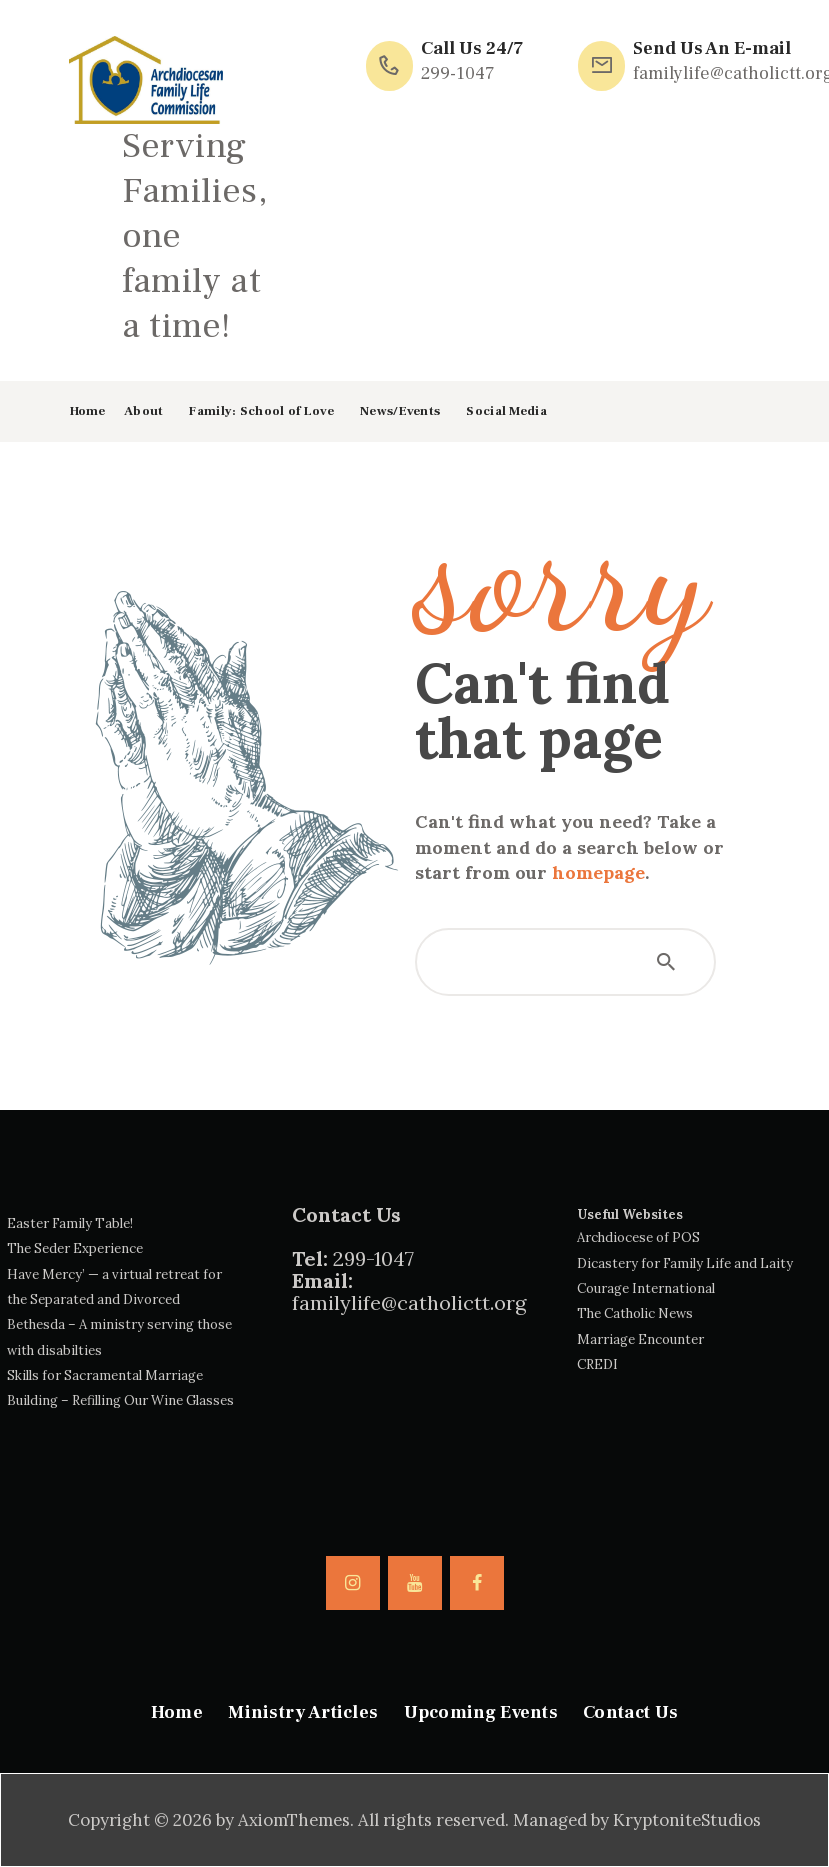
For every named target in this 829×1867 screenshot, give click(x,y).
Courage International (646, 1288)
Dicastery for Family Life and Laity (685, 1263)
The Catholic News (635, 1313)
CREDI (597, 1364)
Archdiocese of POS (638, 1237)
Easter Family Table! (70, 1223)
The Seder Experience (75, 1248)
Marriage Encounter (640, 1339)
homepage (598, 872)
